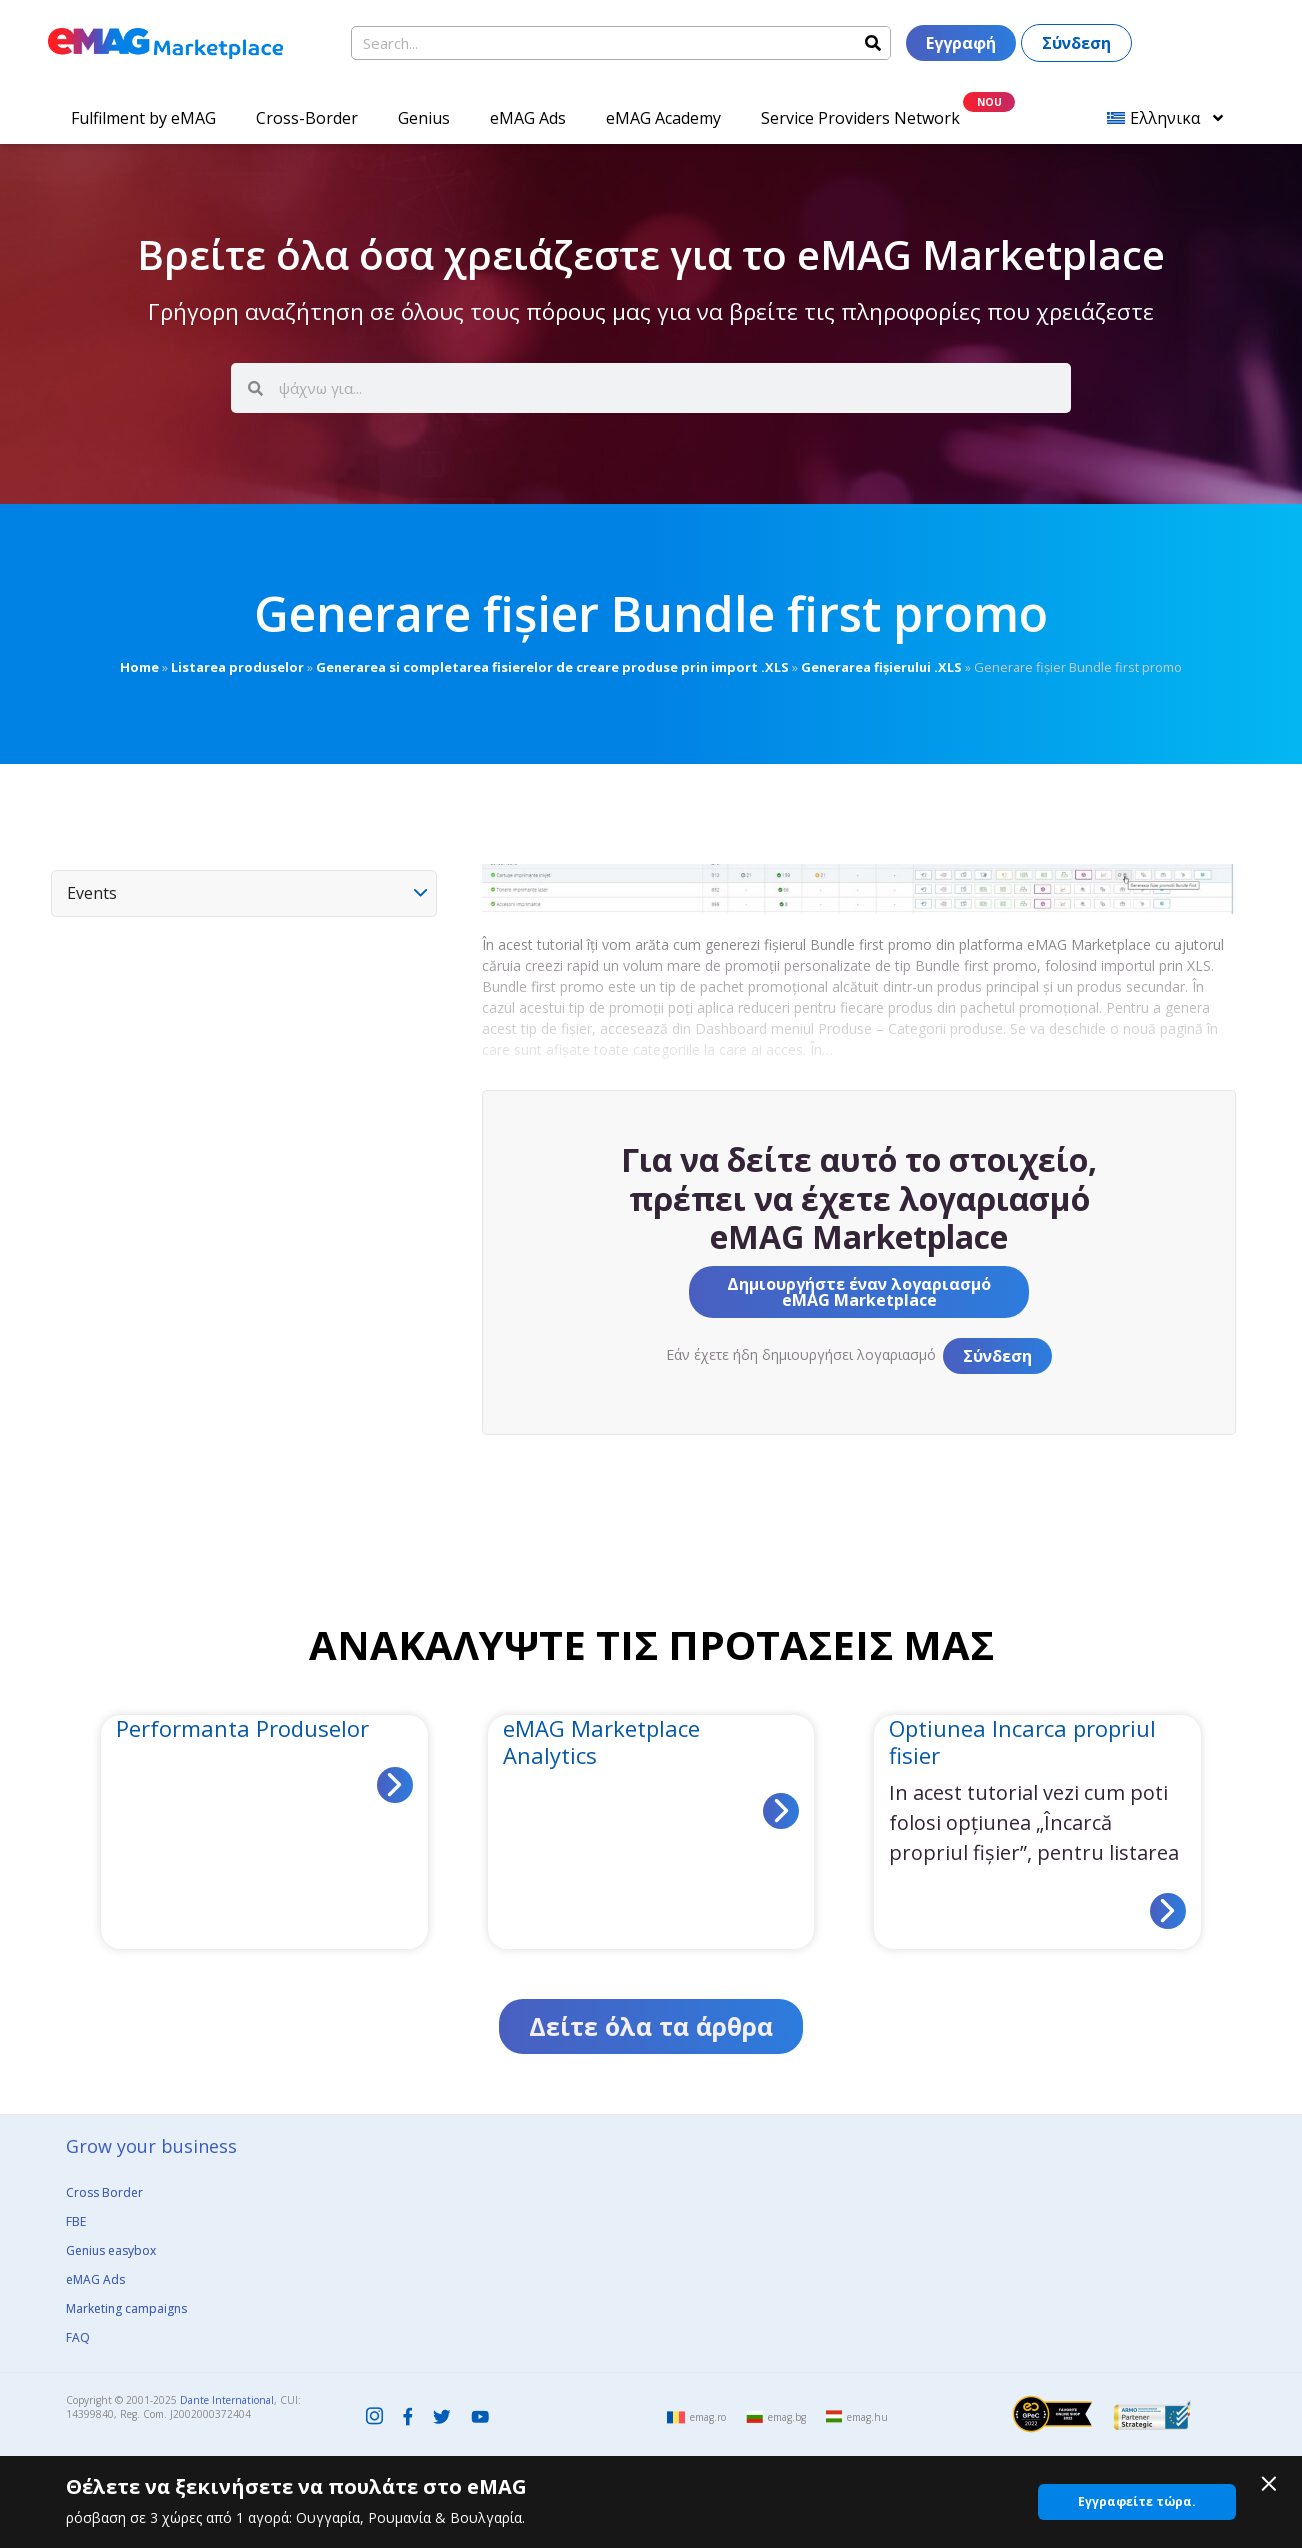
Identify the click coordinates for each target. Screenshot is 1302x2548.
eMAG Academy (663, 118)
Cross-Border (307, 118)
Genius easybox (111, 2250)
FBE (76, 2221)
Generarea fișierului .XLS (881, 667)
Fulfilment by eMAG (143, 118)
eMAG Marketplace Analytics (601, 1741)
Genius (424, 118)
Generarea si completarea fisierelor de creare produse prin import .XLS (552, 667)
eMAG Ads (528, 118)
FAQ (78, 2337)
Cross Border (104, 2192)
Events (92, 893)
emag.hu (867, 2417)
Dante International (227, 2400)
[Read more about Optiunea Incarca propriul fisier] (1168, 1911)
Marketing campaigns (126, 2308)
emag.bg (787, 2417)
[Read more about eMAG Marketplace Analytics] (781, 1811)
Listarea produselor (237, 667)
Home (139, 667)
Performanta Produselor (242, 1728)
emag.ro (708, 2417)
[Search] (873, 43)
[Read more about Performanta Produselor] (395, 1785)
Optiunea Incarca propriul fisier (1022, 1741)
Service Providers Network (860, 118)
